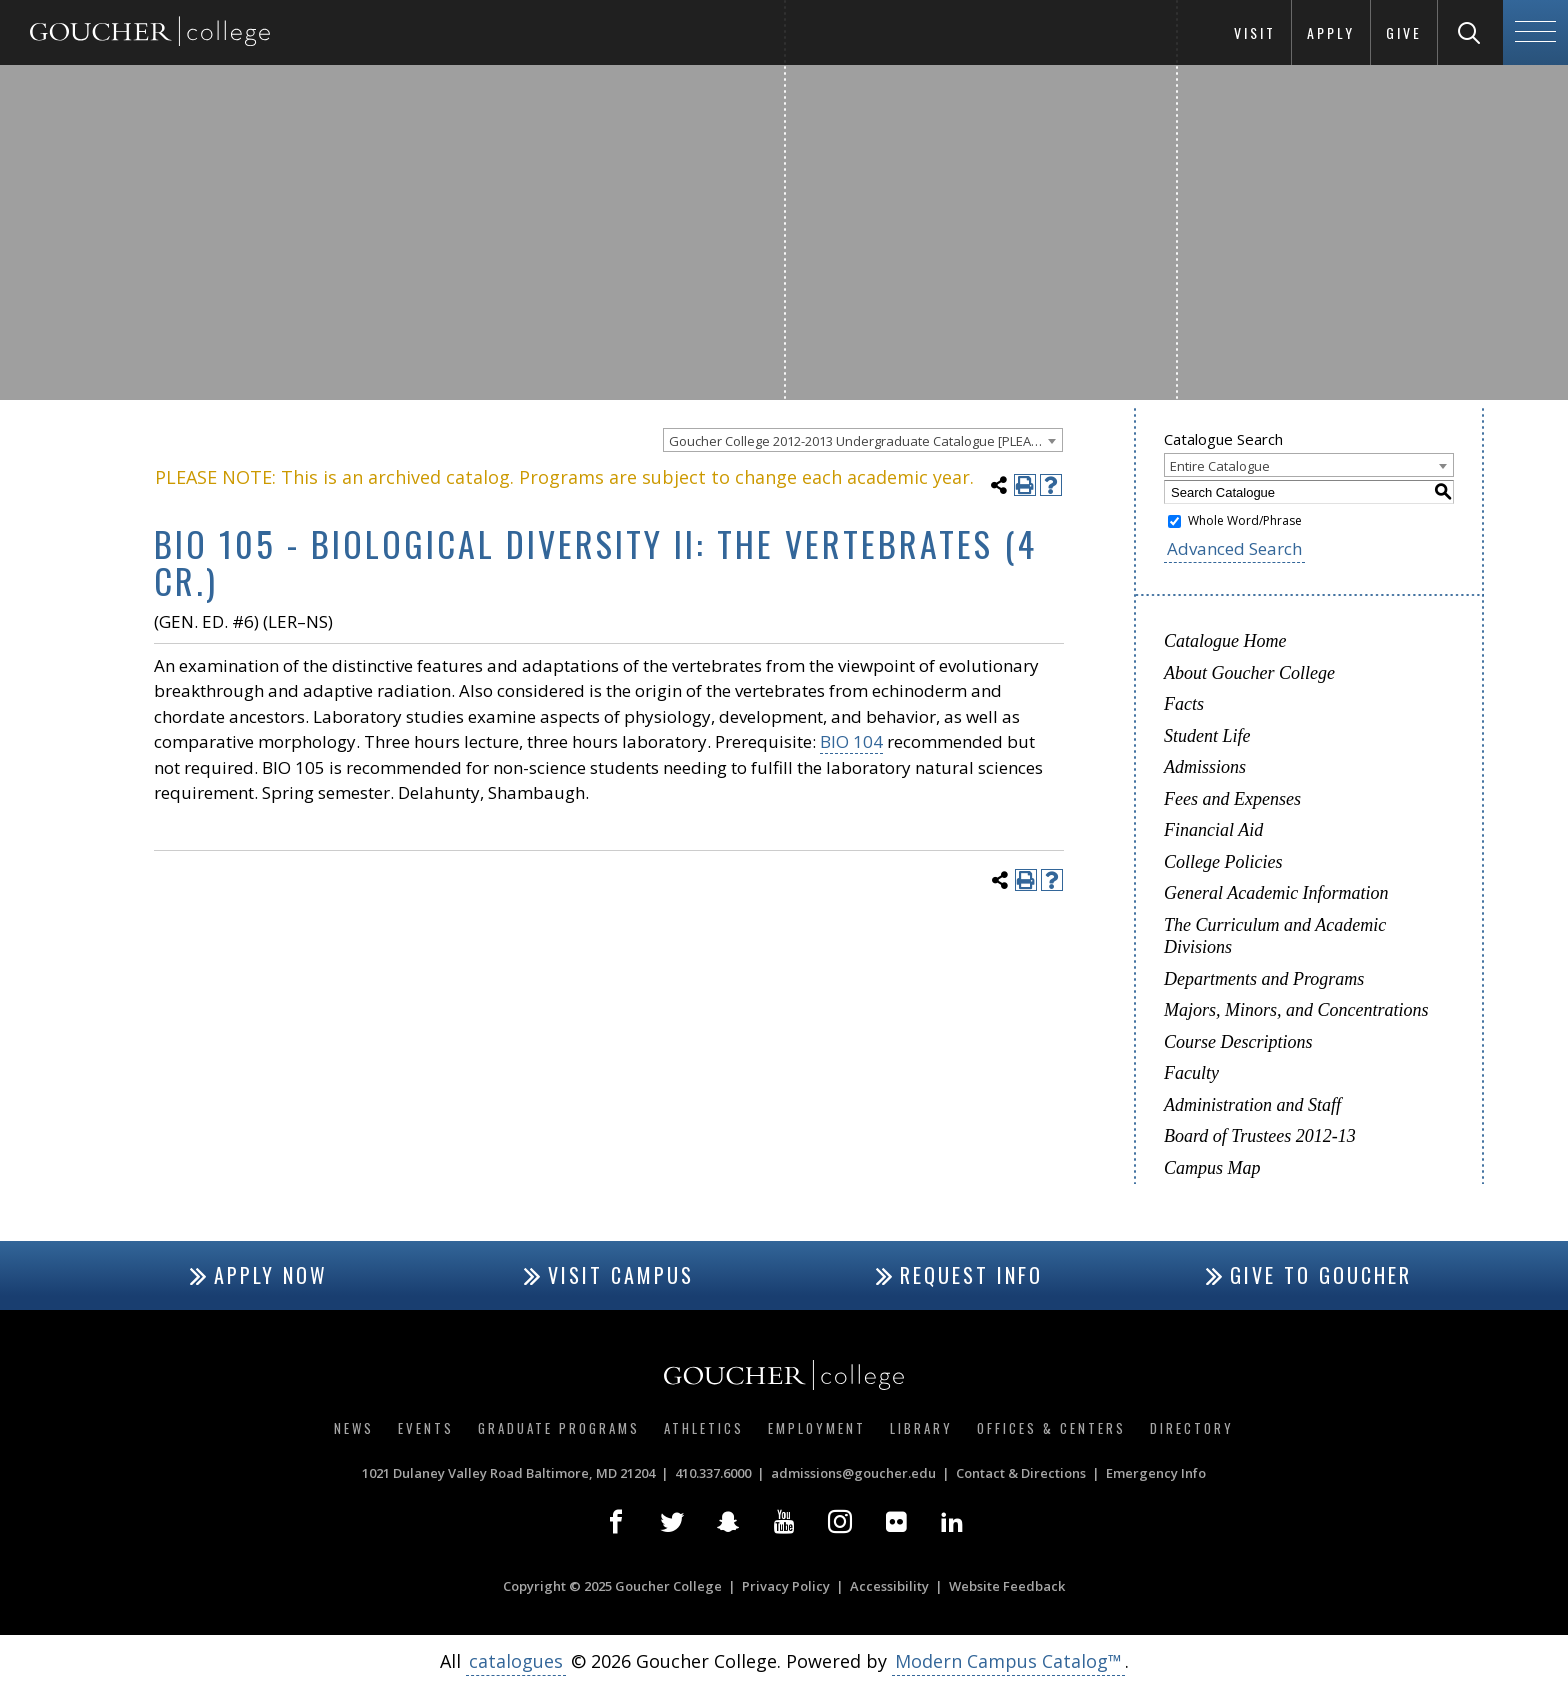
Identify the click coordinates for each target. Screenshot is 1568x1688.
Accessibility (889, 1586)
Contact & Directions (1021, 1473)
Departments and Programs (1264, 979)
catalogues (516, 1661)
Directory (1192, 1428)
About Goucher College (1249, 673)
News (354, 1428)
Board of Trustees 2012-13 (1260, 1136)
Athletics (704, 1428)
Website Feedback (1007, 1586)
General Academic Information (1276, 893)
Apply (1331, 32)
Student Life (1207, 736)
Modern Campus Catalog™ (1008, 1661)
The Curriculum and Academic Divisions (1275, 936)
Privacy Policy (786, 1586)
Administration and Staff (1252, 1105)
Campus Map (1212, 1168)
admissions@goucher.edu (853, 1473)
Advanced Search (1234, 548)
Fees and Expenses (1232, 799)
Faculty (1191, 1073)
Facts (1184, 704)
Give (1404, 32)
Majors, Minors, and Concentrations (1296, 1010)
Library (921, 1428)
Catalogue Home (1225, 641)
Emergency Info (1156, 1473)
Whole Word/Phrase (1245, 520)
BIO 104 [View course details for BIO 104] (851, 741)
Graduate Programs (559, 1428)
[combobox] (863, 440)
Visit (1255, 32)
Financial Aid (1213, 830)
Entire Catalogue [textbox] (1220, 466)
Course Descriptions (1238, 1042)
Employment (817, 1428)
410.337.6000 (713, 1473)
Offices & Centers (1051, 1428)
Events (426, 1428)
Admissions (1205, 767)
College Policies (1223, 862)
